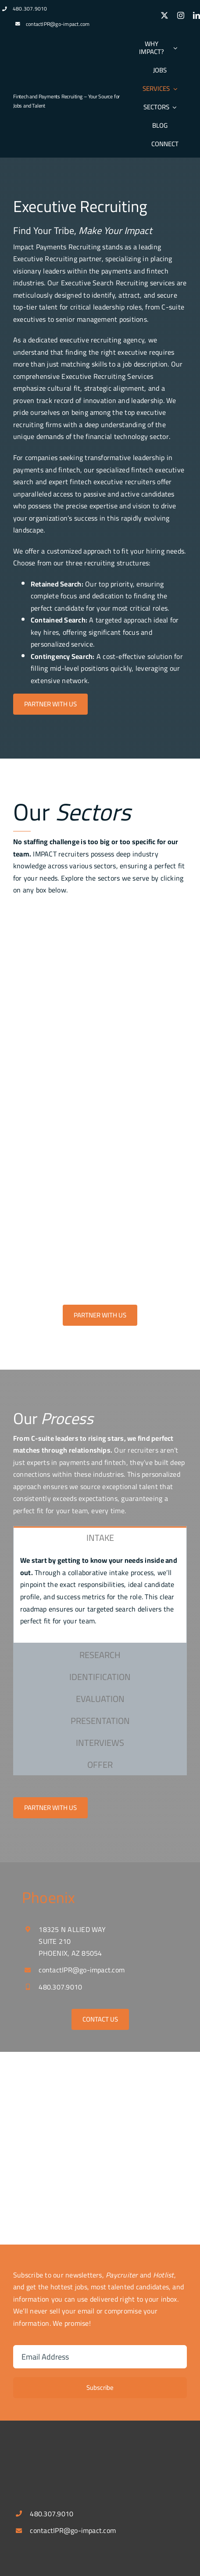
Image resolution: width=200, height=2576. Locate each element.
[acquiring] (100, 979)
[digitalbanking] (100, 1040)
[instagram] (180, 15)
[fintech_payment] (100, 917)
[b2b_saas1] (100, 1163)
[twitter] (164, 15)
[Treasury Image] (100, 1101)
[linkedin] (196, 15)
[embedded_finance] (100, 1224)
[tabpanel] (100, 1595)
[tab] (100, 1537)
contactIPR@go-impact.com (58, 24)
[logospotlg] (46, 81)
